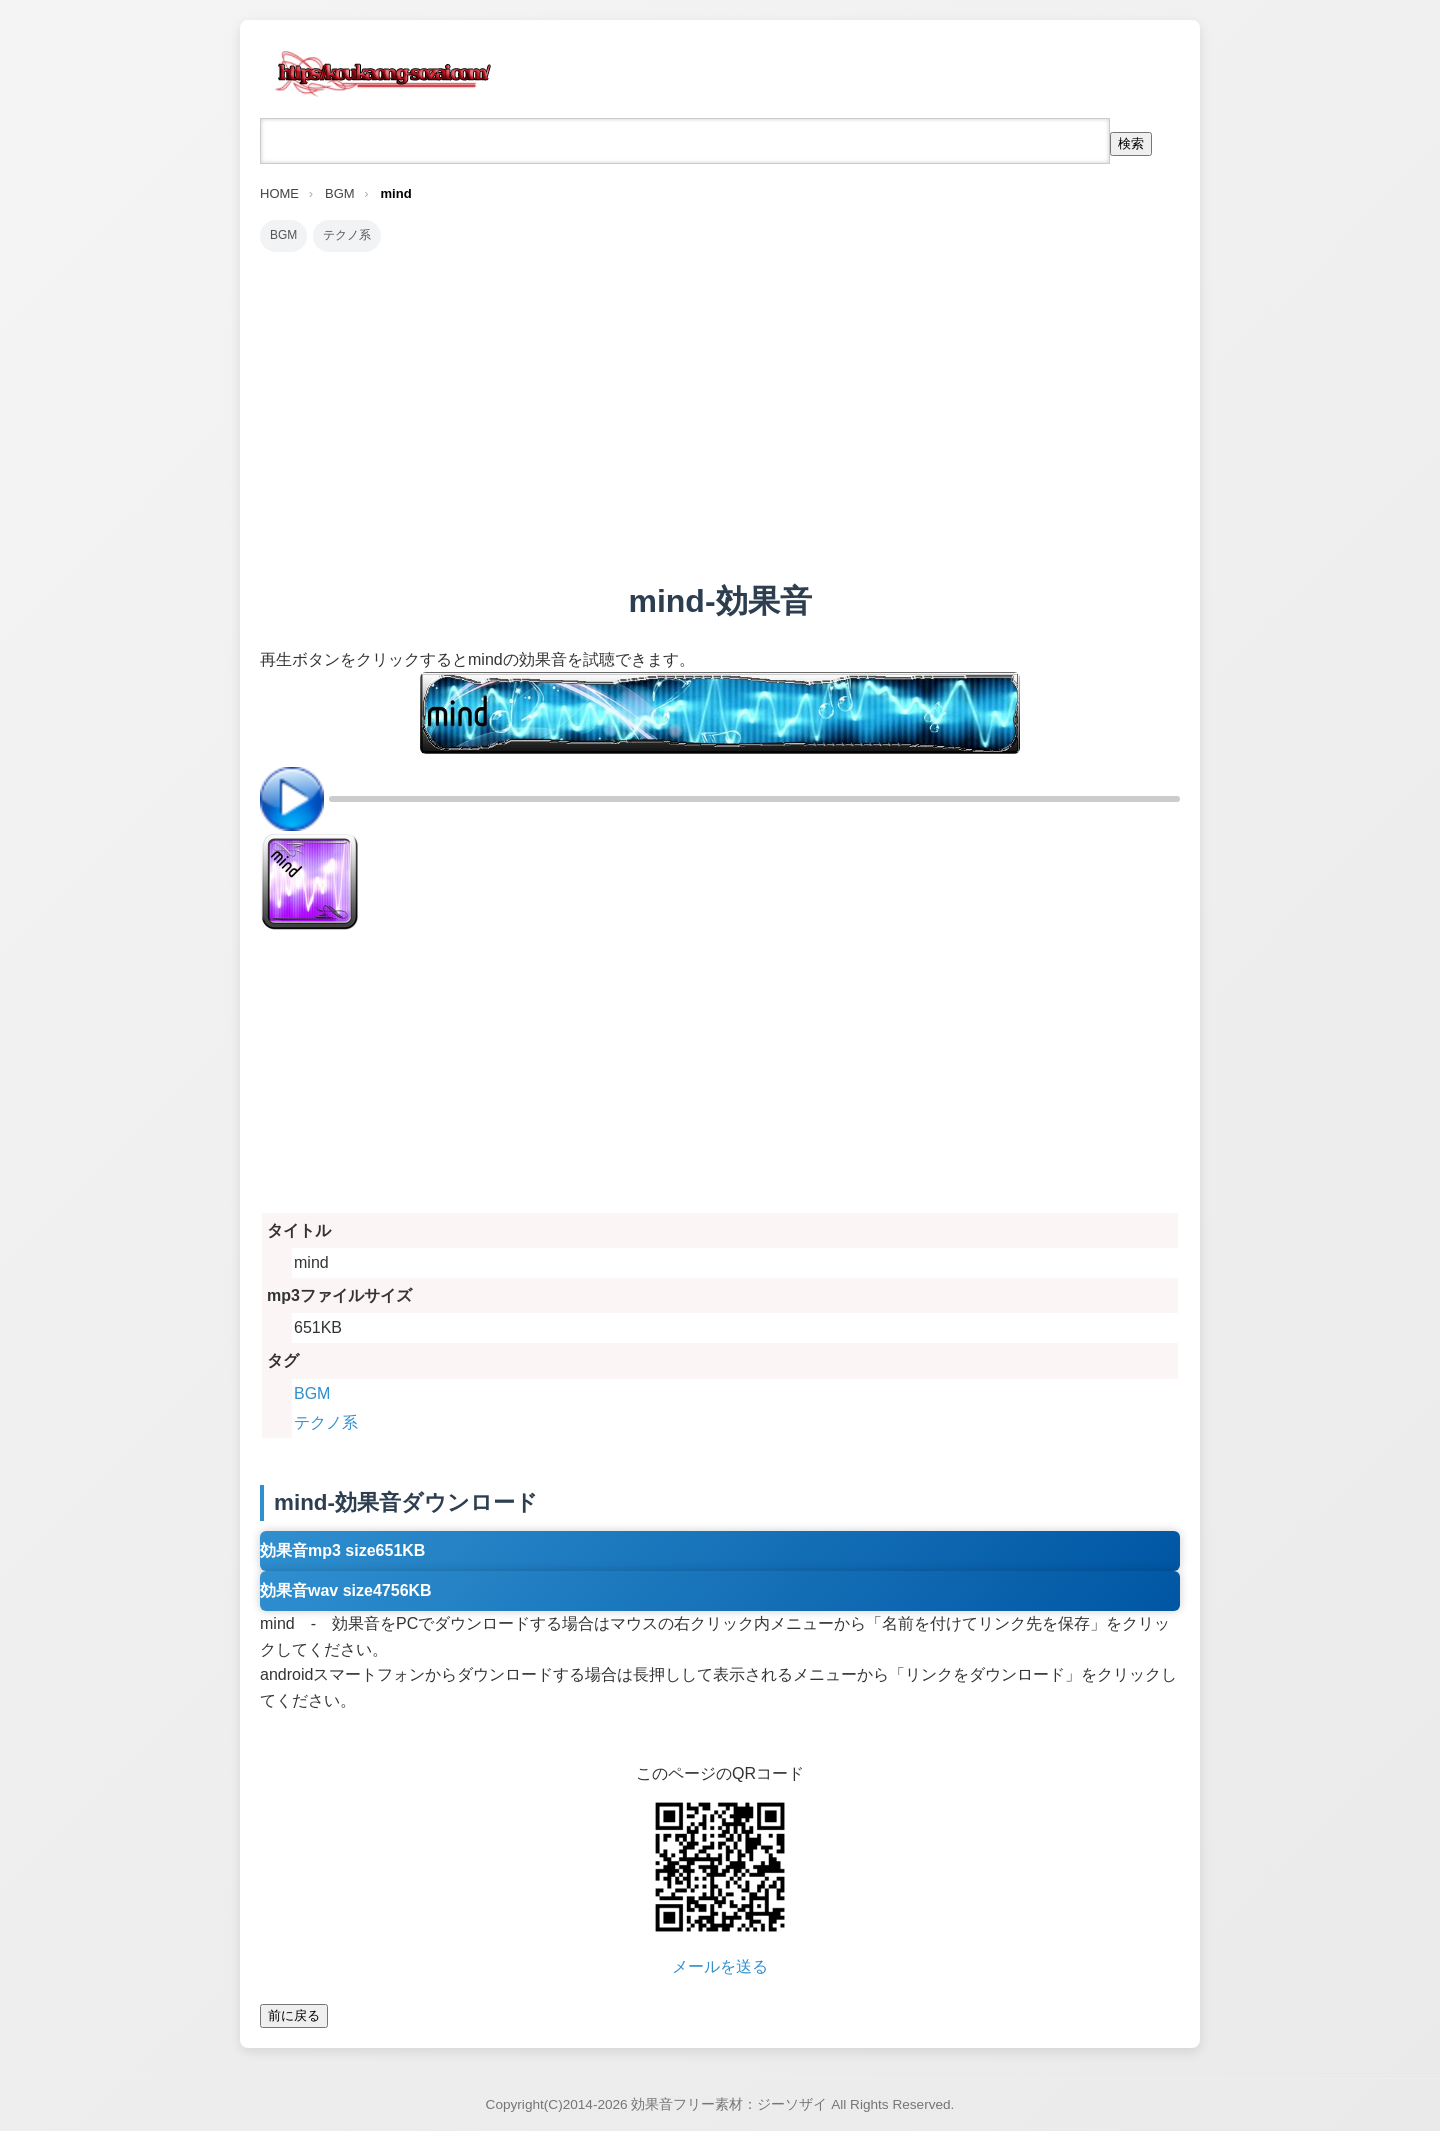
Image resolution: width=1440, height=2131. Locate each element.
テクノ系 (347, 235)
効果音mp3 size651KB (342, 1550)
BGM (283, 235)
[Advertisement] (720, 416)
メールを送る (720, 1966)
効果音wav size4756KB (346, 1590)
